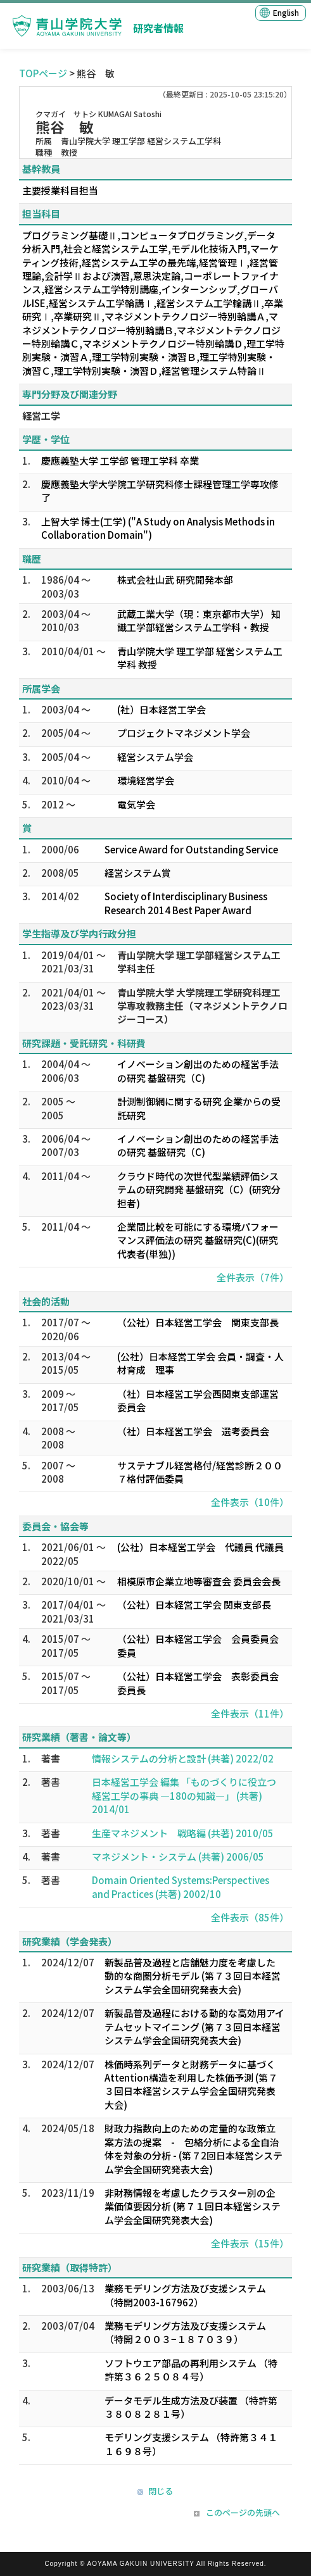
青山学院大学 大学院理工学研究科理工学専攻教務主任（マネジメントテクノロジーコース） (202, 1006)
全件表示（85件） (250, 1917)
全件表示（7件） (253, 1277)
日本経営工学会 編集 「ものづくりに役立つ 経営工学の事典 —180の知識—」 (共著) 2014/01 (184, 1795)
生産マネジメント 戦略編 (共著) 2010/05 (183, 1833)
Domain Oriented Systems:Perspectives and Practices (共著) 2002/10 (180, 1886)
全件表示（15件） (250, 2243)
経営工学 (41, 415)
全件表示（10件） (250, 1502)
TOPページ (43, 73)
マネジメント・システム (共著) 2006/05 (178, 1856)
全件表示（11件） (250, 1713)
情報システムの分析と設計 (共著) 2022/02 (183, 1758)
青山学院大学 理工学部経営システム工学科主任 (199, 961)
